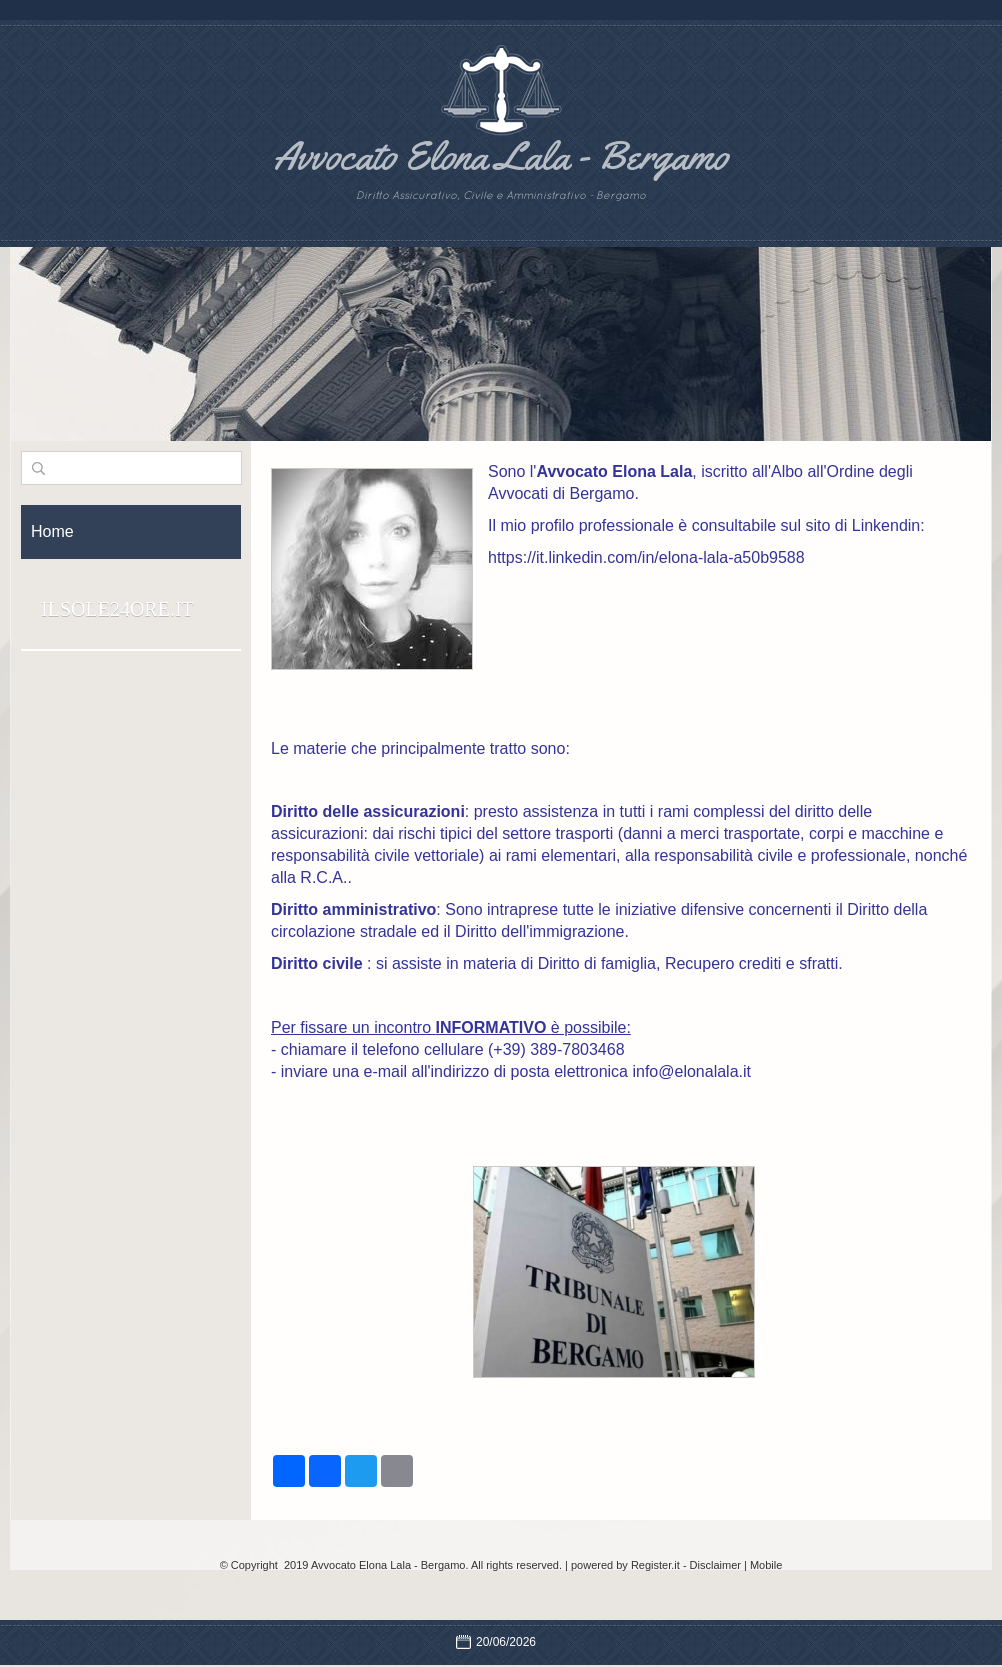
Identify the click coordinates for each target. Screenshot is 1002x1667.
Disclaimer (715, 1565)
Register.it (655, 1565)
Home (52, 531)
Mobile (766, 1565)
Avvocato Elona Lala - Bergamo (501, 155)
